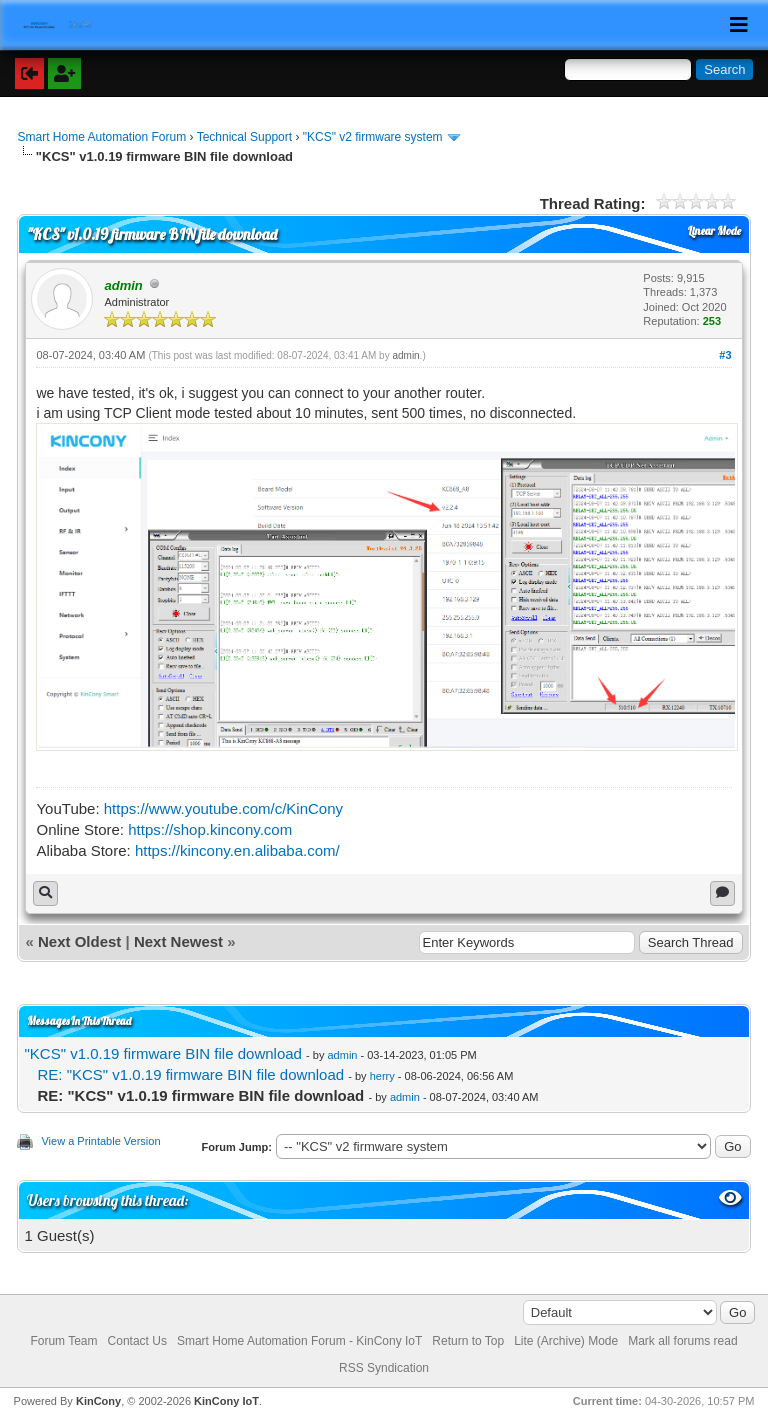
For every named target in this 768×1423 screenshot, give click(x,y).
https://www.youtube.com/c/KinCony (223, 808)
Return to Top (468, 1341)
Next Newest (178, 941)
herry (382, 1076)
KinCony (98, 1401)
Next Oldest (79, 941)
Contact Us (137, 1341)
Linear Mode (714, 231)
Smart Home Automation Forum (101, 137)
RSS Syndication (384, 1368)
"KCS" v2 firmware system (373, 137)
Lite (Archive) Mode (566, 1341)
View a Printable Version (100, 1141)
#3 (725, 355)
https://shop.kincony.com (210, 829)
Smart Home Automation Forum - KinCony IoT (299, 1341)
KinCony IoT (226, 1401)
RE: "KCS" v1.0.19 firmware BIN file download (190, 1074)
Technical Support (244, 137)
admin (405, 355)
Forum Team (63, 1341)
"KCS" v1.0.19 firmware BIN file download (162, 1053)
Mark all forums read (682, 1341)
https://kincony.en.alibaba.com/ (237, 850)
